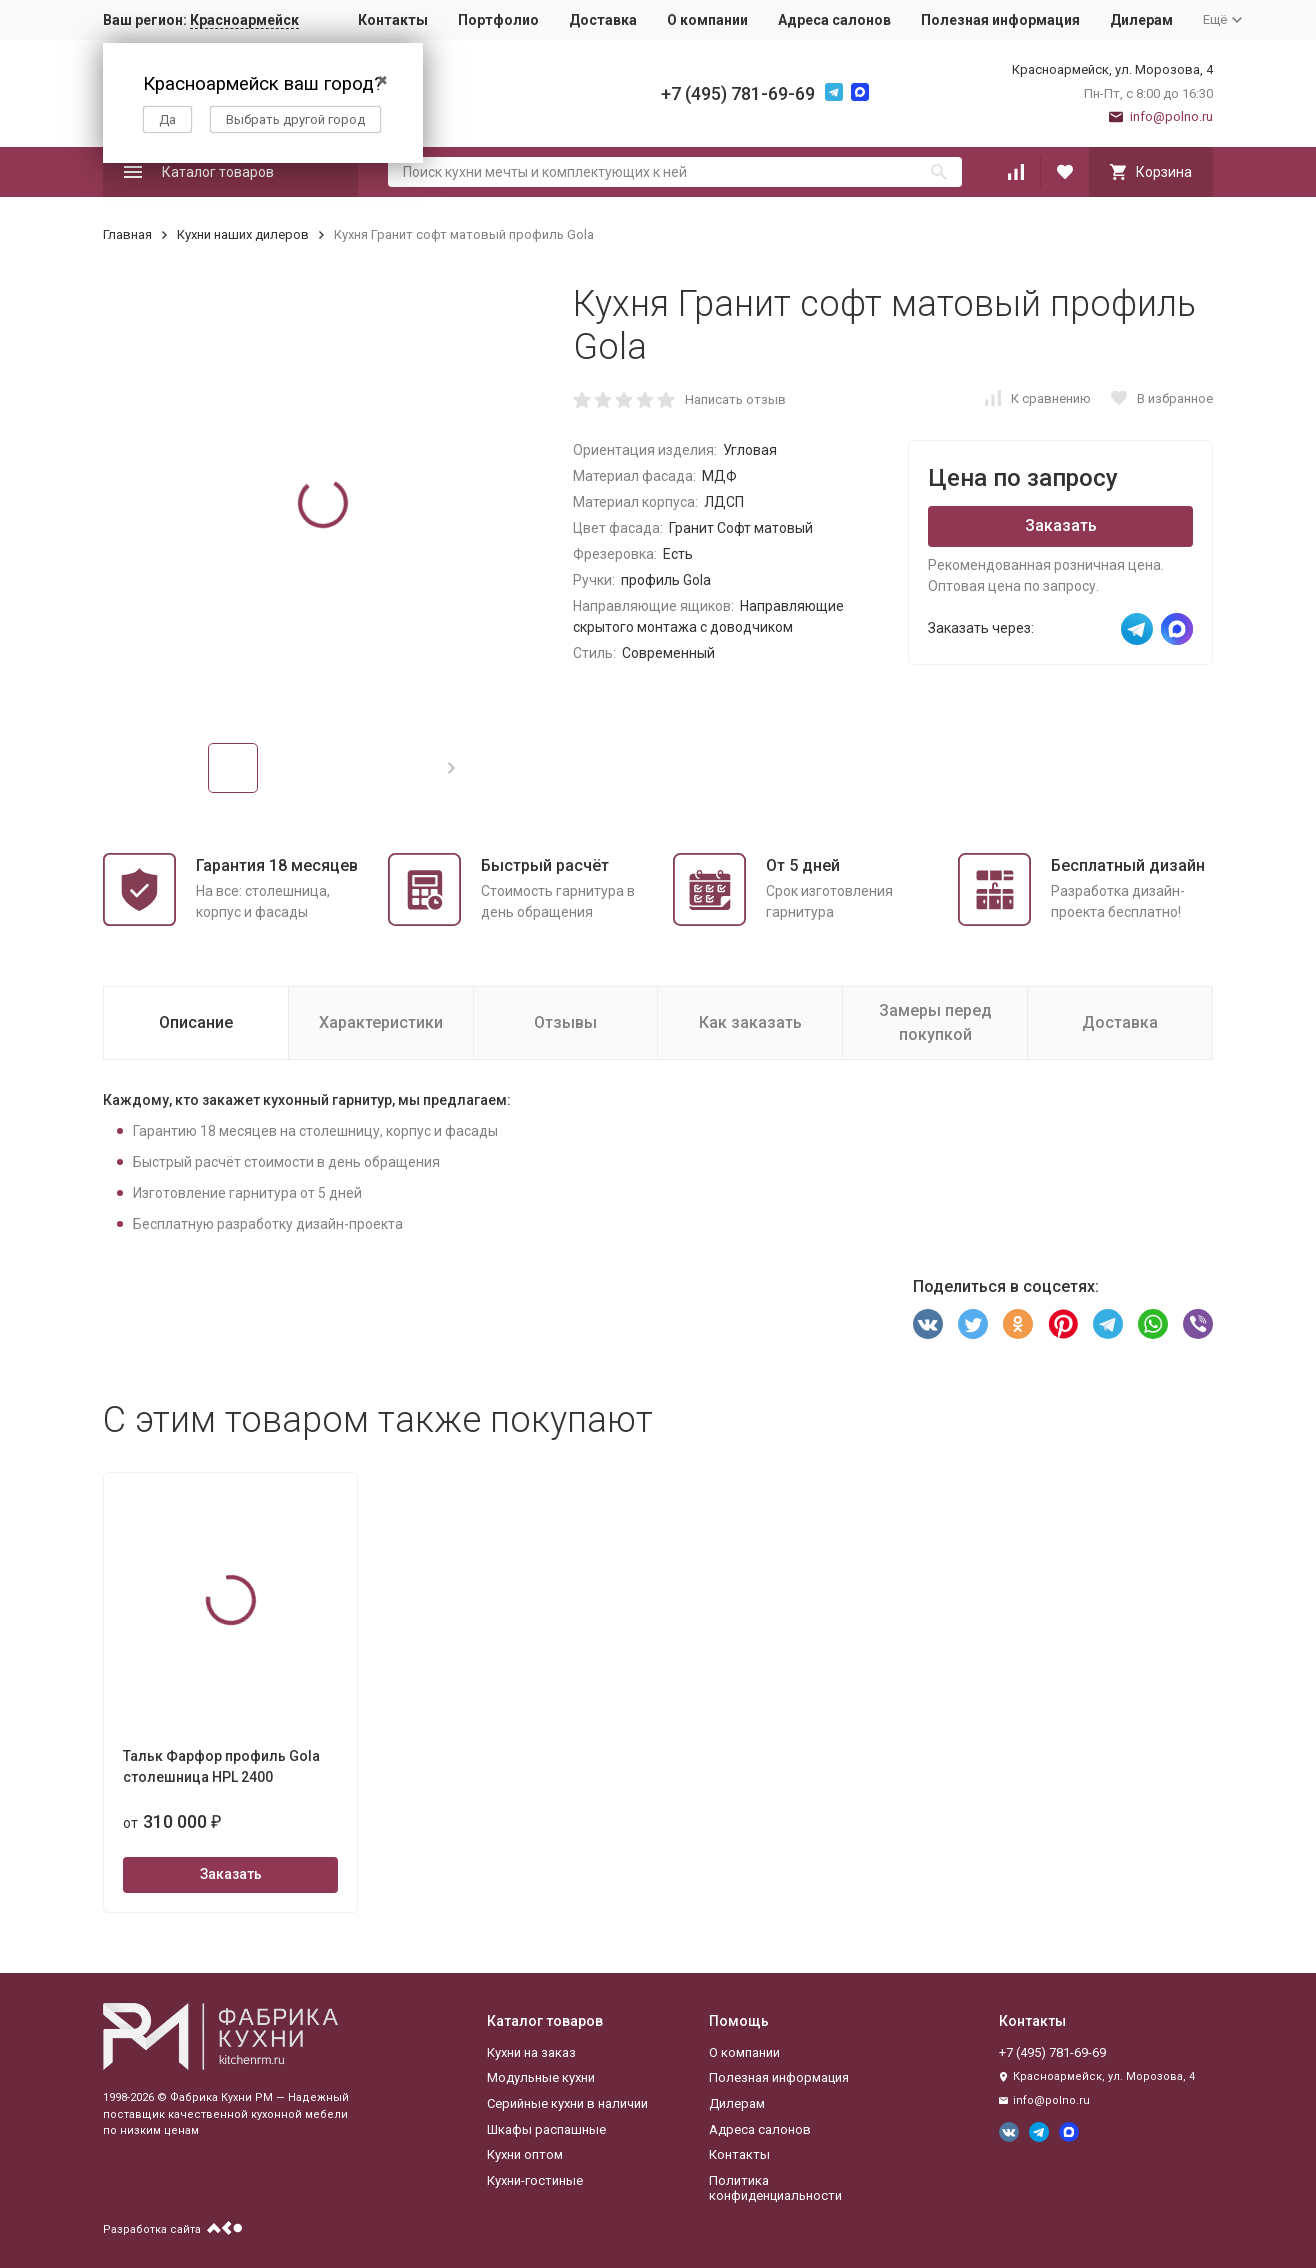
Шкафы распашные (546, 2129)
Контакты (393, 20)
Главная (127, 234)
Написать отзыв (735, 399)
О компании (707, 20)
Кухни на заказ (531, 2052)
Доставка (603, 20)
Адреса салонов (834, 20)
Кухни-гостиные (535, 2180)
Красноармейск (244, 20)
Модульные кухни (541, 2077)
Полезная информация (1000, 20)
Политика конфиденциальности (775, 2188)
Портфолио (498, 20)
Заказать (1061, 525)
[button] (451, 768)
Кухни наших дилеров (243, 234)
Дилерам (1141, 20)
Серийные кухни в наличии (567, 2103)
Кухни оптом (525, 2154)
